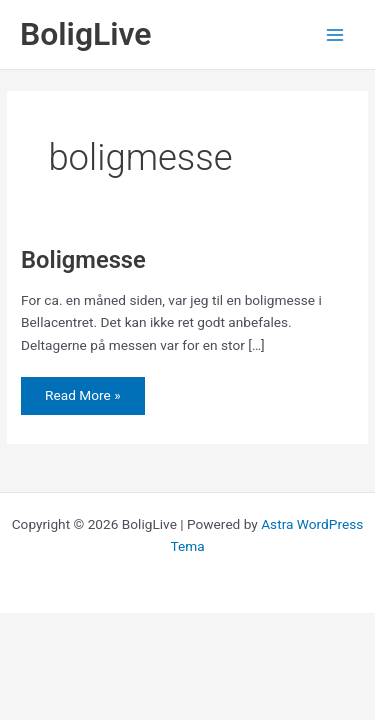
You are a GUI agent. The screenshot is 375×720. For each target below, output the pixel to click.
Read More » (82, 394)
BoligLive (86, 34)
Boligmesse (83, 260)
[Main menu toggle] (335, 34)
